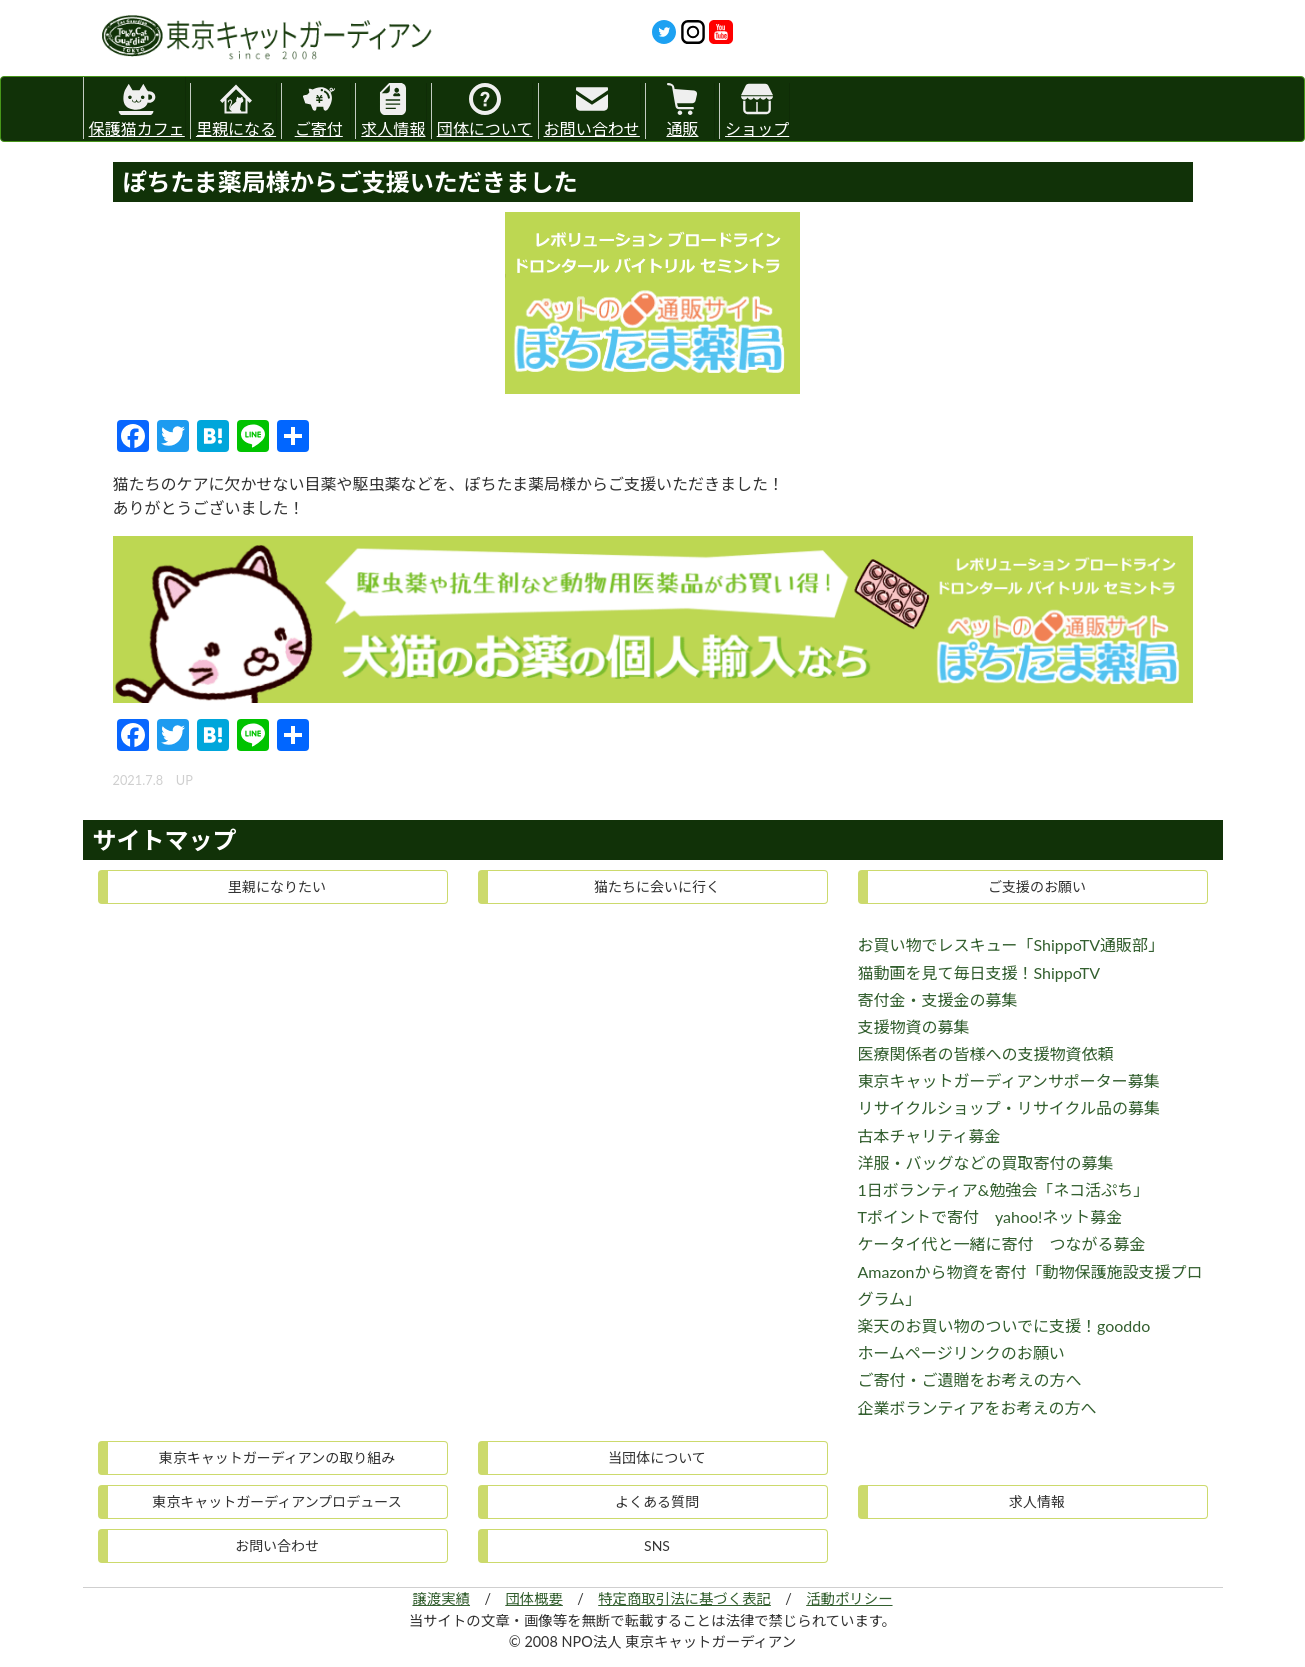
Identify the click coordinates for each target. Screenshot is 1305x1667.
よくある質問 (657, 1501)
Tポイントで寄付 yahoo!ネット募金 (990, 1216)
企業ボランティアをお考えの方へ (977, 1407)
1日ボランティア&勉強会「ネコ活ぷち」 (1004, 1189)
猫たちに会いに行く (657, 886)
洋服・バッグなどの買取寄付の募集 (986, 1162)
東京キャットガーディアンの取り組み (277, 1457)
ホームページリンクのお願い (961, 1352)
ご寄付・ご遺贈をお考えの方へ (970, 1379)
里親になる (236, 110)
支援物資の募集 (914, 1026)
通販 (682, 110)
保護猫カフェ (137, 107)
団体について (485, 110)
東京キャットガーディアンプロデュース (276, 1501)
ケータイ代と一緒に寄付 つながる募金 (1002, 1243)
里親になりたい (277, 886)
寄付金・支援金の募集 (938, 999)
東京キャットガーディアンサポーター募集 (1009, 1080)
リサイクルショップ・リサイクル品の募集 (1009, 1107)
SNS (657, 1545)
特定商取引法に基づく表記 (684, 1598)
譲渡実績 (441, 1598)
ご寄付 (319, 110)
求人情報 (393, 110)
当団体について (657, 1457)
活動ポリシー (849, 1598)
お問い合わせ (592, 110)
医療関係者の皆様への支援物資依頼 (986, 1053)
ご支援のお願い (1037, 886)
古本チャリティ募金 (929, 1135)
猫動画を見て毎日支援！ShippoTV (979, 972)
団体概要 (534, 1598)
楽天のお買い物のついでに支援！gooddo (1004, 1325)
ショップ (757, 110)
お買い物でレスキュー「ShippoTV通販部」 (1011, 944)
